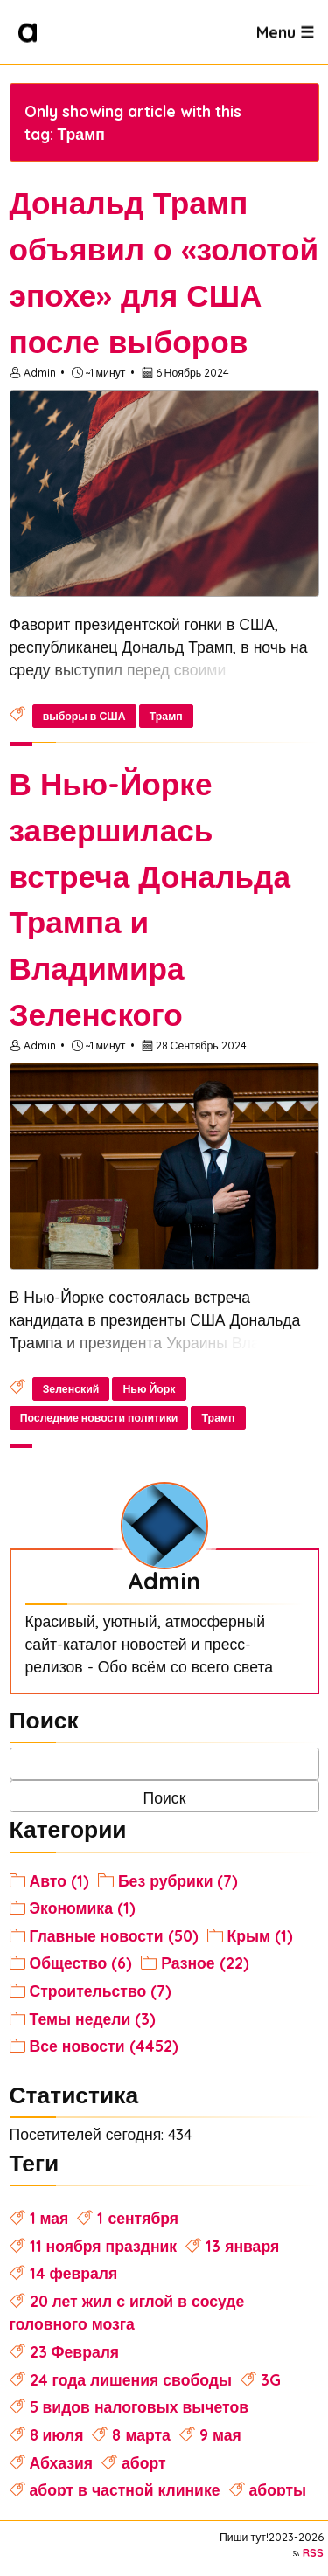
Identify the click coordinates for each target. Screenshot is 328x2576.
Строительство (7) (101, 1990)
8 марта (141, 2434)
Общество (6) (81, 1962)
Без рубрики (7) (178, 1880)
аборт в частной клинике (125, 2489)
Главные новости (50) (114, 1935)
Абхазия (62, 2462)
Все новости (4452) (104, 2045)
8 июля (57, 2434)
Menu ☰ (285, 31)
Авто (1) (59, 1880)
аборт (144, 2462)
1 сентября (137, 2217)
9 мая (220, 2434)
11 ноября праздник (104, 2245)
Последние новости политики (99, 1417)
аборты (278, 2489)
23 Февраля (75, 2351)
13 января (242, 2245)
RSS (313, 2552)
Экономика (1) (83, 1907)
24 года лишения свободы (131, 2379)
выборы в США (84, 716)
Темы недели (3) (93, 2018)
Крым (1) (260, 1935)
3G (271, 2379)
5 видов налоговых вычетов (139, 2406)
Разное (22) (204, 1962)
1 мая (49, 2217)
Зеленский (71, 1388)
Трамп (166, 716)
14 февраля (74, 2272)
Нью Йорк (148, 1388)
